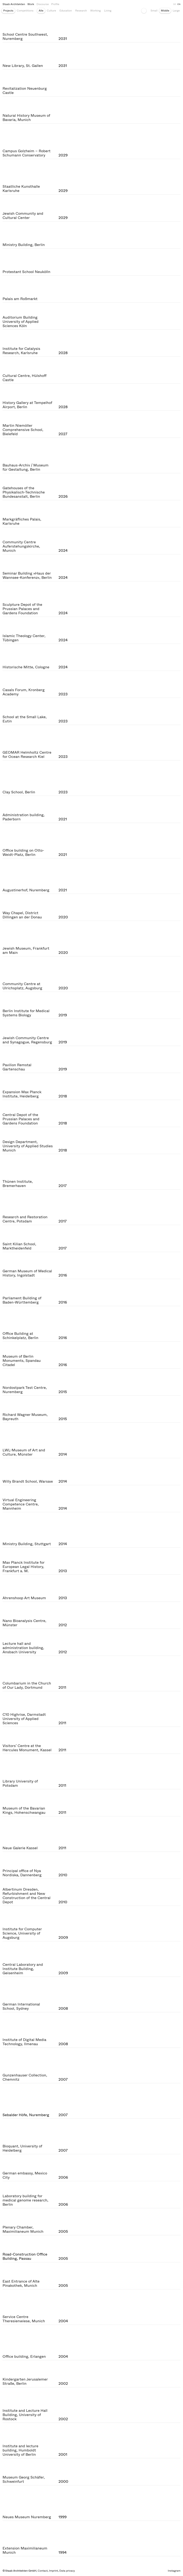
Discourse (42, 4)
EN (178, 4)
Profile (55, 4)
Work (30, 4)
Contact (43, 2571)
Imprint (53, 2571)
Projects (8, 11)
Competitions (25, 11)
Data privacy (67, 2571)
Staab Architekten (14, 4)
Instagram (174, 2571)
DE (174, 4)
